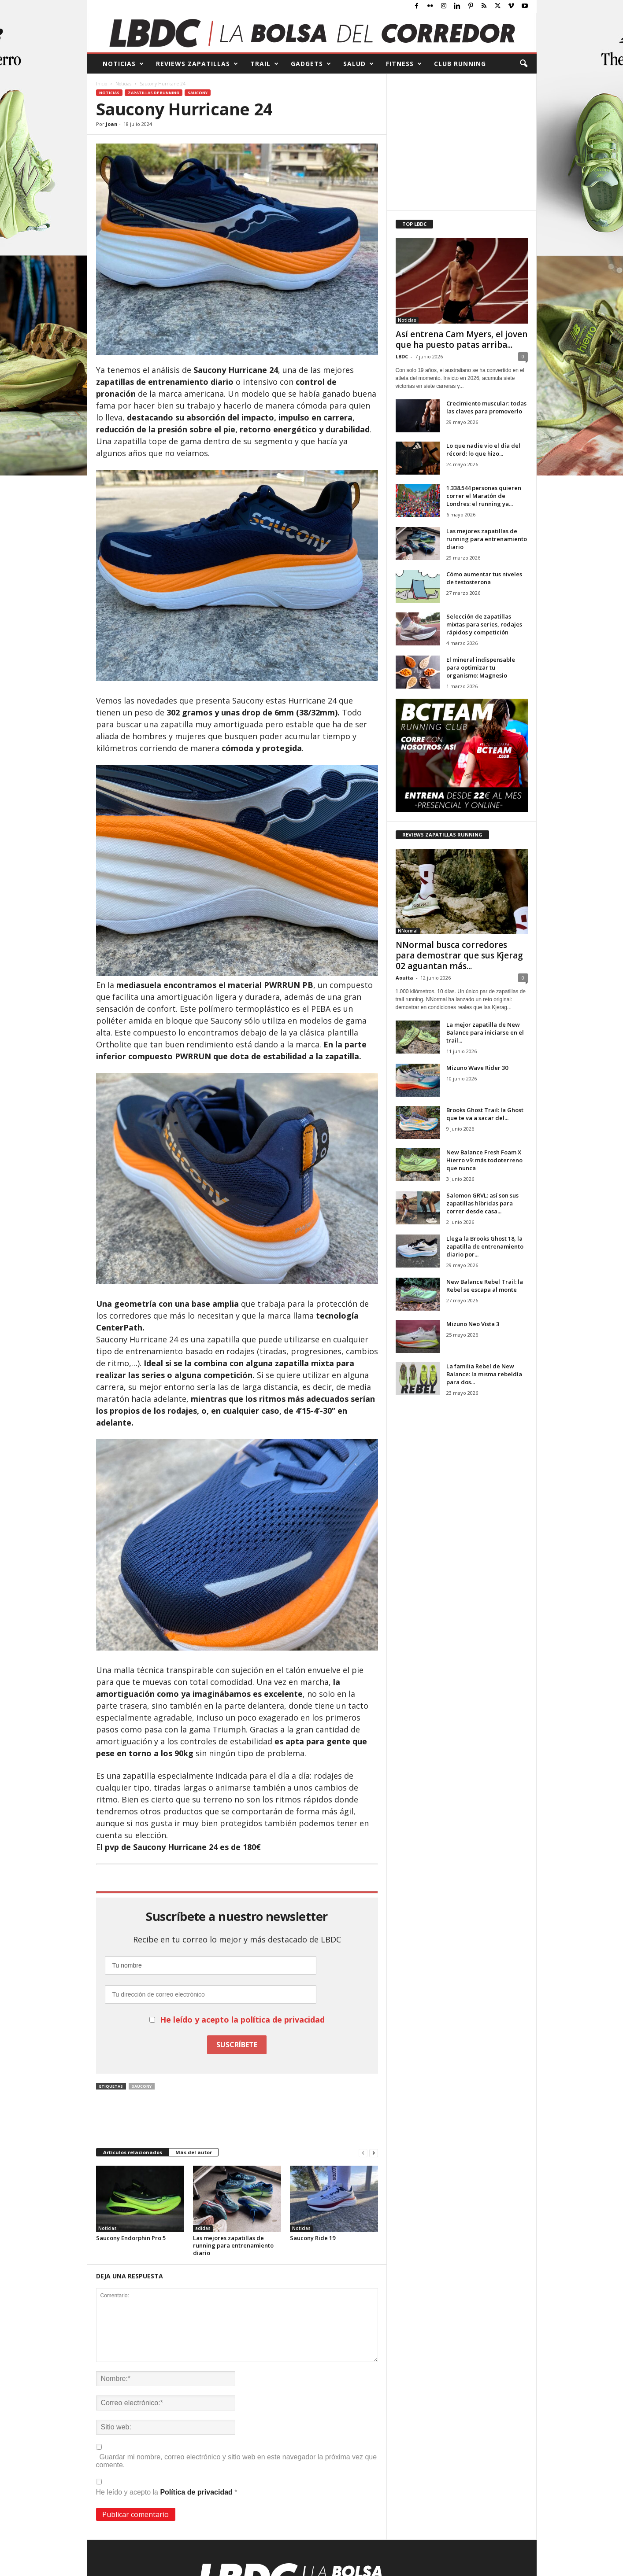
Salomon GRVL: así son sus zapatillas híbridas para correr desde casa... (482, 1203)
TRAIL (264, 64)
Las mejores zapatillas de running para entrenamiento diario (233, 2245)
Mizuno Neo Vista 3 (472, 1324)
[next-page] (373, 2152)
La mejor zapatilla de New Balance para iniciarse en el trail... (485, 1032)
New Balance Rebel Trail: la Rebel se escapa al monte (484, 1286)
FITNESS (404, 64)
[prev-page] (363, 2152)
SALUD (358, 64)
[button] (523, 64)
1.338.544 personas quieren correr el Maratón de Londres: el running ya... (483, 496)
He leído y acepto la (166, 2487)
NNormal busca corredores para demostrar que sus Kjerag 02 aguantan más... (459, 955)
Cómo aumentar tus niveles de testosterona (484, 578)
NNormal (408, 931)
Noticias (123, 84)
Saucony (198, 93)
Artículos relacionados (132, 2152)
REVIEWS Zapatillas (197, 64)
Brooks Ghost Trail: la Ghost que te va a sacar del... (484, 1114)
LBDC (402, 356)
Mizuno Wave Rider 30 (477, 1068)
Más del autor (193, 2152)
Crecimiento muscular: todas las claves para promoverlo (486, 407)
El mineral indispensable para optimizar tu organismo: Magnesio (480, 667)
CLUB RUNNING (460, 63)
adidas (203, 2228)
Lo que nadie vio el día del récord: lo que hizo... (483, 449)
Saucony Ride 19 (312, 2238)
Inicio (101, 84)
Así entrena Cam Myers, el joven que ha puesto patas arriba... (461, 339)
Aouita (404, 977)
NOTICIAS (123, 64)
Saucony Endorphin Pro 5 (131, 2238)
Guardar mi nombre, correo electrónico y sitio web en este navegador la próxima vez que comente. (236, 2461)
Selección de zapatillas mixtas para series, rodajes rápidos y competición (484, 624)
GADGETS (311, 64)
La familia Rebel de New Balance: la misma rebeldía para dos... (484, 1374)
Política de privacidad (197, 2492)
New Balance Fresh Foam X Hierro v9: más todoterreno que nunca (484, 1160)
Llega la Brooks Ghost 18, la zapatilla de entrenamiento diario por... (484, 1246)
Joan (112, 124)
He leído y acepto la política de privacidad (242, 2019)
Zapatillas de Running (153, 93)
